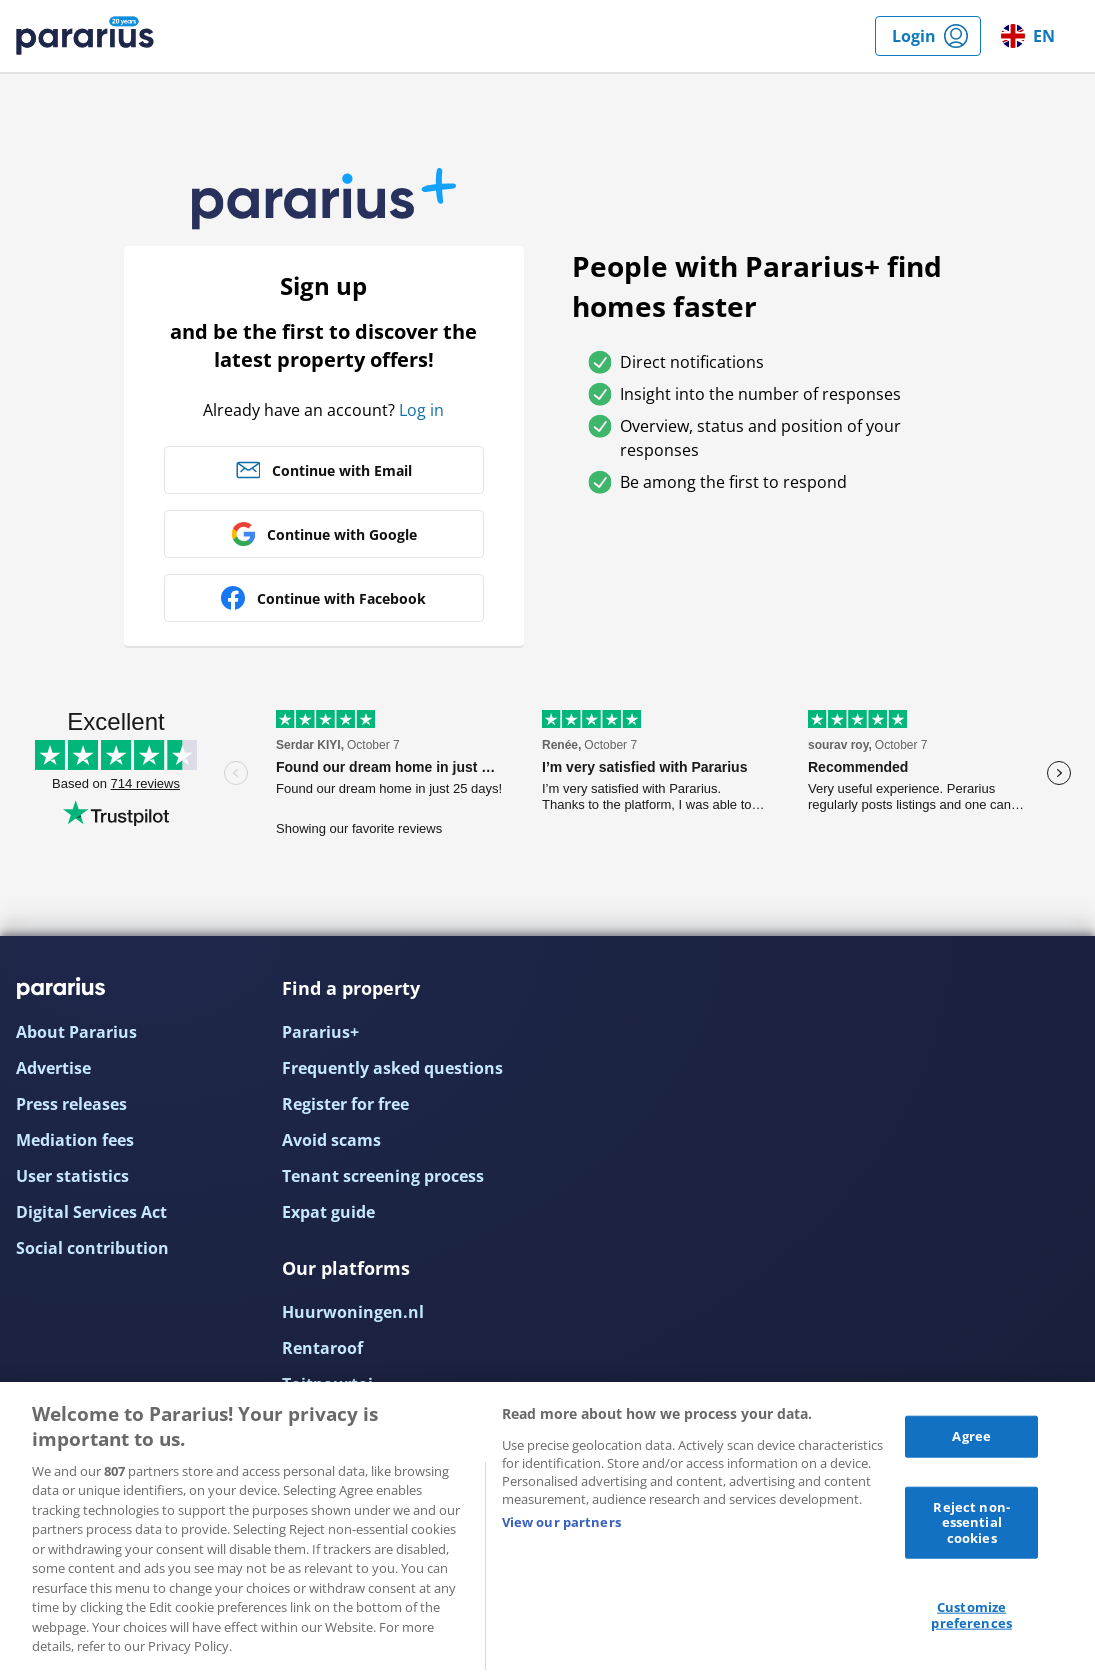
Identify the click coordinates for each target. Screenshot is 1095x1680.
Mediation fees (75, 1140)
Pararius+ (320, 1032)
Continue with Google (342, 534)
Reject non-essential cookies (971, 1521)
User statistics (72, 1176)
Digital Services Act (91, 1212)
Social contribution (92, 1248)
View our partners (561, 1522)
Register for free (345, 1104)
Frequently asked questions (392, 1068)
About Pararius (76, 1032)
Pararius (85, 36)
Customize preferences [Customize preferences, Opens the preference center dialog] (971, 1615)
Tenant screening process (383, 1176)
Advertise (53, 1068)
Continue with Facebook (341, 598)
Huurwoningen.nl (353, 1312)
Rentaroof (322, 1348)
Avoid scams (331, 1140)
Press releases (71, 1104)
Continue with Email (342, 470)
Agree (971, 1436)
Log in (421, 410)
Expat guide (328, 1212)
